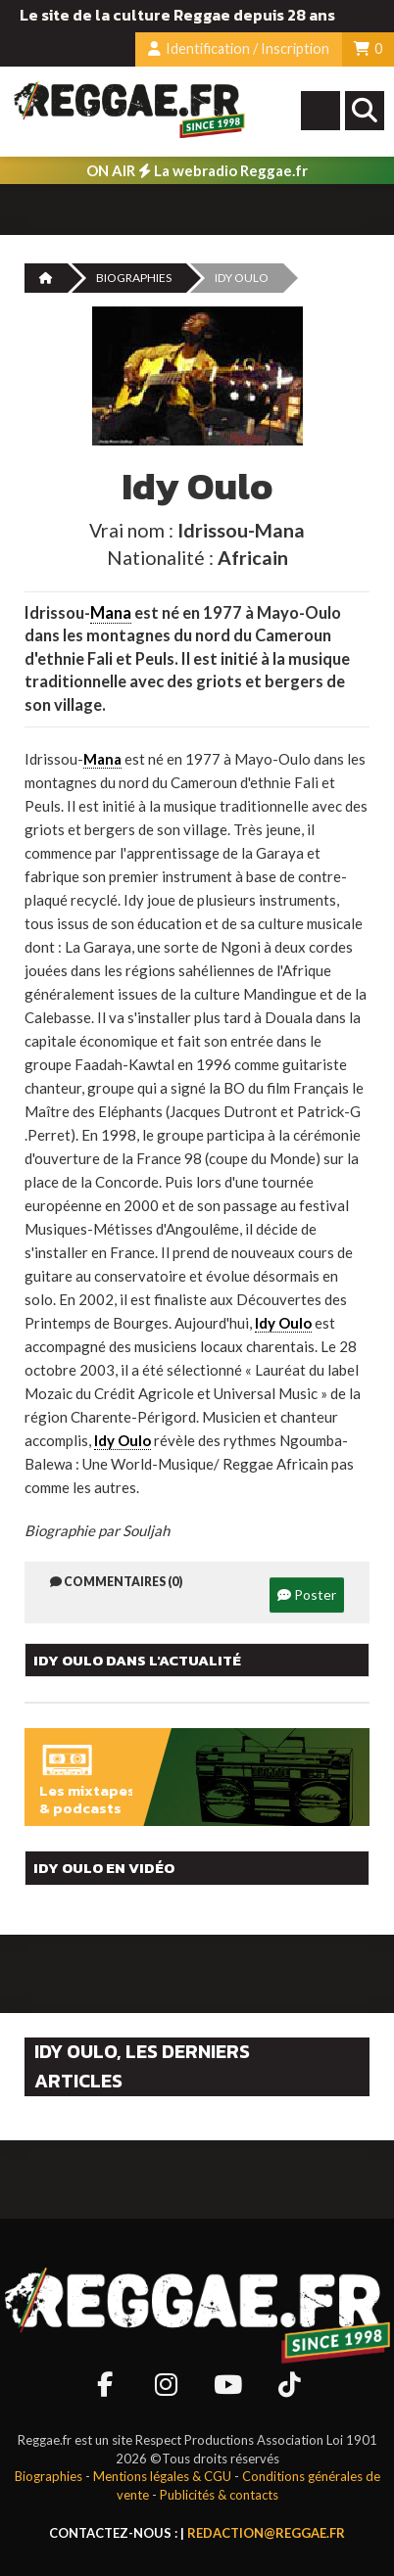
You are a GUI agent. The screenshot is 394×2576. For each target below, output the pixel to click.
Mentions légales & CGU (162, 2476)
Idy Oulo (283, 1323)
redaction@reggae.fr (266, 2533)
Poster (306, 1594)
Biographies (134, 277)
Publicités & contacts (219, 2495)
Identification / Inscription (238, 48)
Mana (110, 613)
